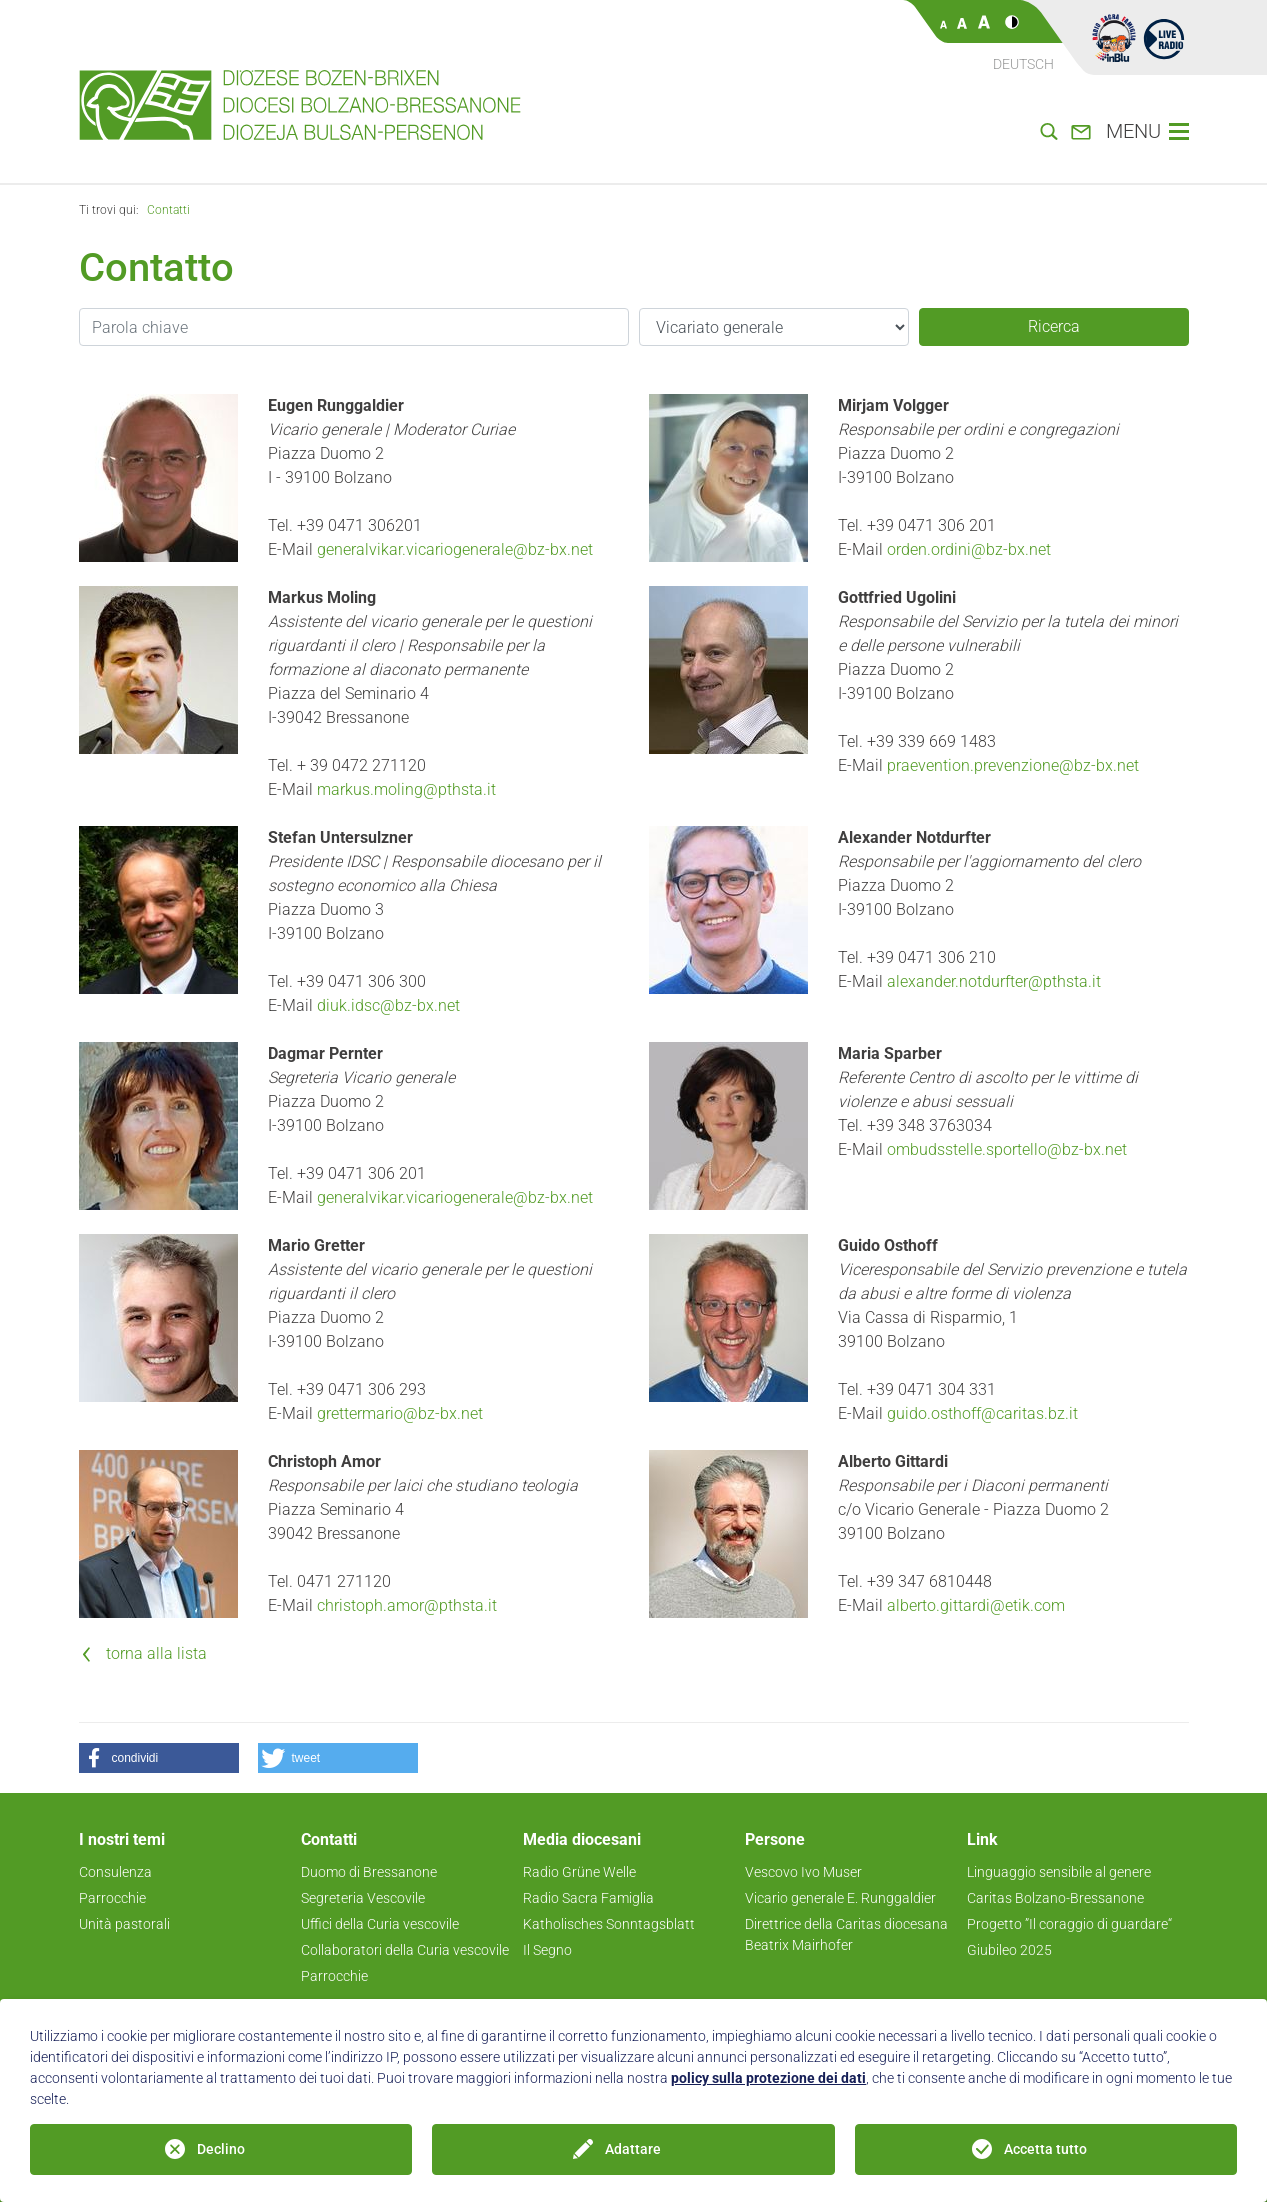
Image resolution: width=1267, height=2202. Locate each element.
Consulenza (115, 1872)
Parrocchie (112, 1898)
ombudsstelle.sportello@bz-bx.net (1007, 1149)
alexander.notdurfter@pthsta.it (994, 981)
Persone (775, 1839)
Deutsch (1023, 64)
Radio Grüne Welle (579, 1872)
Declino (221, 2149)
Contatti (168, 210)
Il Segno (547, 1950)
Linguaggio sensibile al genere (1059, 1872)
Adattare (633, 2149)
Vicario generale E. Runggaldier (840, 1898)
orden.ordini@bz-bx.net (969, 549)
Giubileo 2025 (1009, 1950)
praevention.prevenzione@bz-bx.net (1013, 765)
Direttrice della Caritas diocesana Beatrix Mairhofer (846, 1934)
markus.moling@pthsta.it (406, 789)
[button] (159, 1758)
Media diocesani (582, 1839)
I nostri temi (122, 1839)
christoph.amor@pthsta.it (407, 1605)
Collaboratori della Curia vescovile (405, 1950)
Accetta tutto (1045, 2149)
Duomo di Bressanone (369, 1872)
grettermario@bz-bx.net (400, 1413)
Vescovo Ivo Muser (803, 1872)
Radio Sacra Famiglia (588, 1898)
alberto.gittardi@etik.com (976, 1605)
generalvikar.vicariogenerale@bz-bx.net (455, 549)
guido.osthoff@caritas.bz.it (982, 1413)
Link (982, 1839)
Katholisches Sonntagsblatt (609, 1924)
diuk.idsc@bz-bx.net (388, 1005)
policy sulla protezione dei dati (768, 2078)
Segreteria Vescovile (363, 1898)
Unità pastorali (124, 1924)
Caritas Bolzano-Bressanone (1055, 1898)
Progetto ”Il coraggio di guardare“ (1069, 1924)
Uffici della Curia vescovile (380, 1924)
